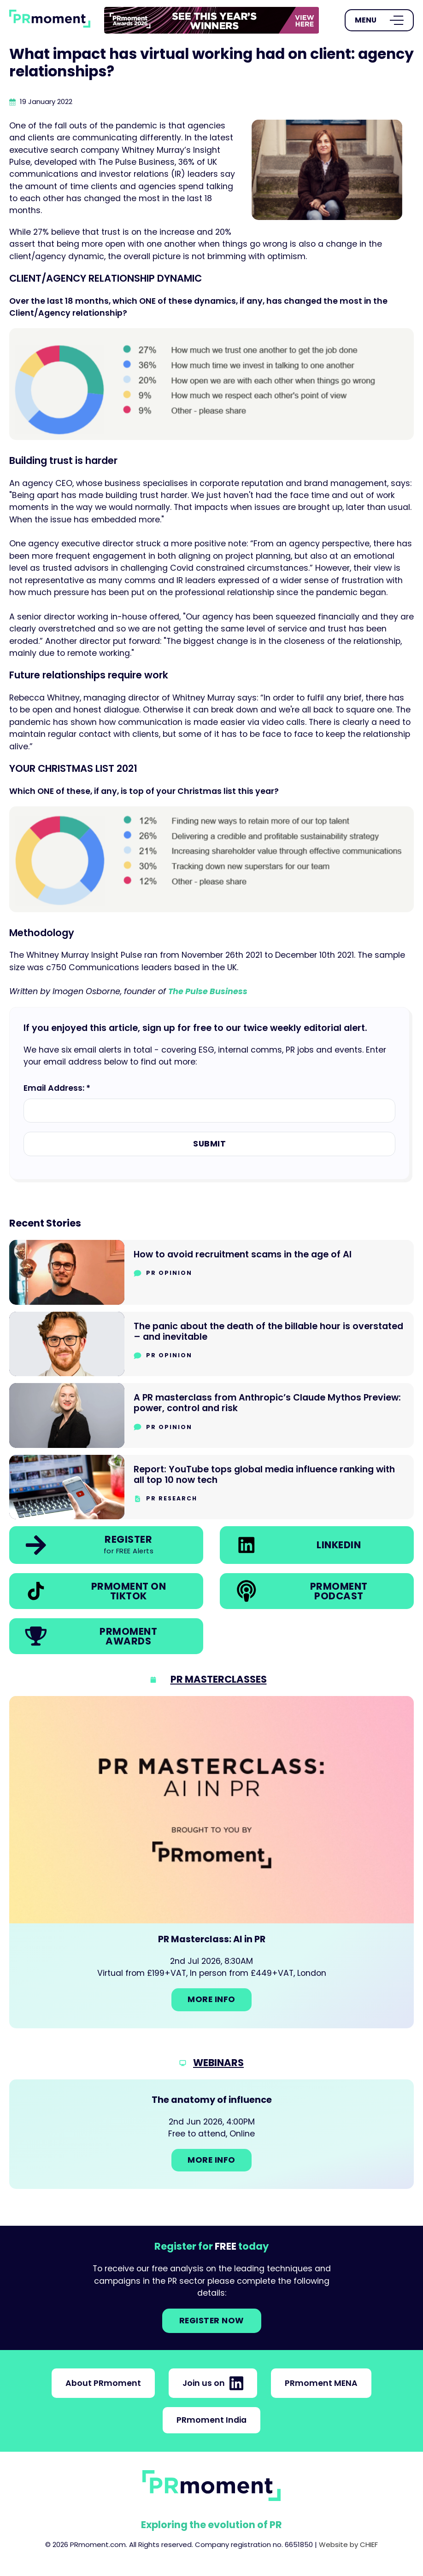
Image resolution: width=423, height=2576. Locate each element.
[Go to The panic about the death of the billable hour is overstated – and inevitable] (211, 1344)
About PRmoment (103, 2383)
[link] (211, 20)
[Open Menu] (379, 20)
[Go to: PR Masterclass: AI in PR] (211, 1862)
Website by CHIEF (348, 2544)
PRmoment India (211, 2419)
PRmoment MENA (321, 2383)
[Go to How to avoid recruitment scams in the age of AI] (211, 1272)
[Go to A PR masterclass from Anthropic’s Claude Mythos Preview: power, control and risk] (211, 1415)
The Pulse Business (207, 991)
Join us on (212, 2383)
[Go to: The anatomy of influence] (211, 2134)
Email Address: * (57, 1088)
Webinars (218, 2062)
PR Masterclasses (218, 1679)
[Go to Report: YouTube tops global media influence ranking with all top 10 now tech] (211, 1487)
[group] (211, 20)
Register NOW (211, 2320)
